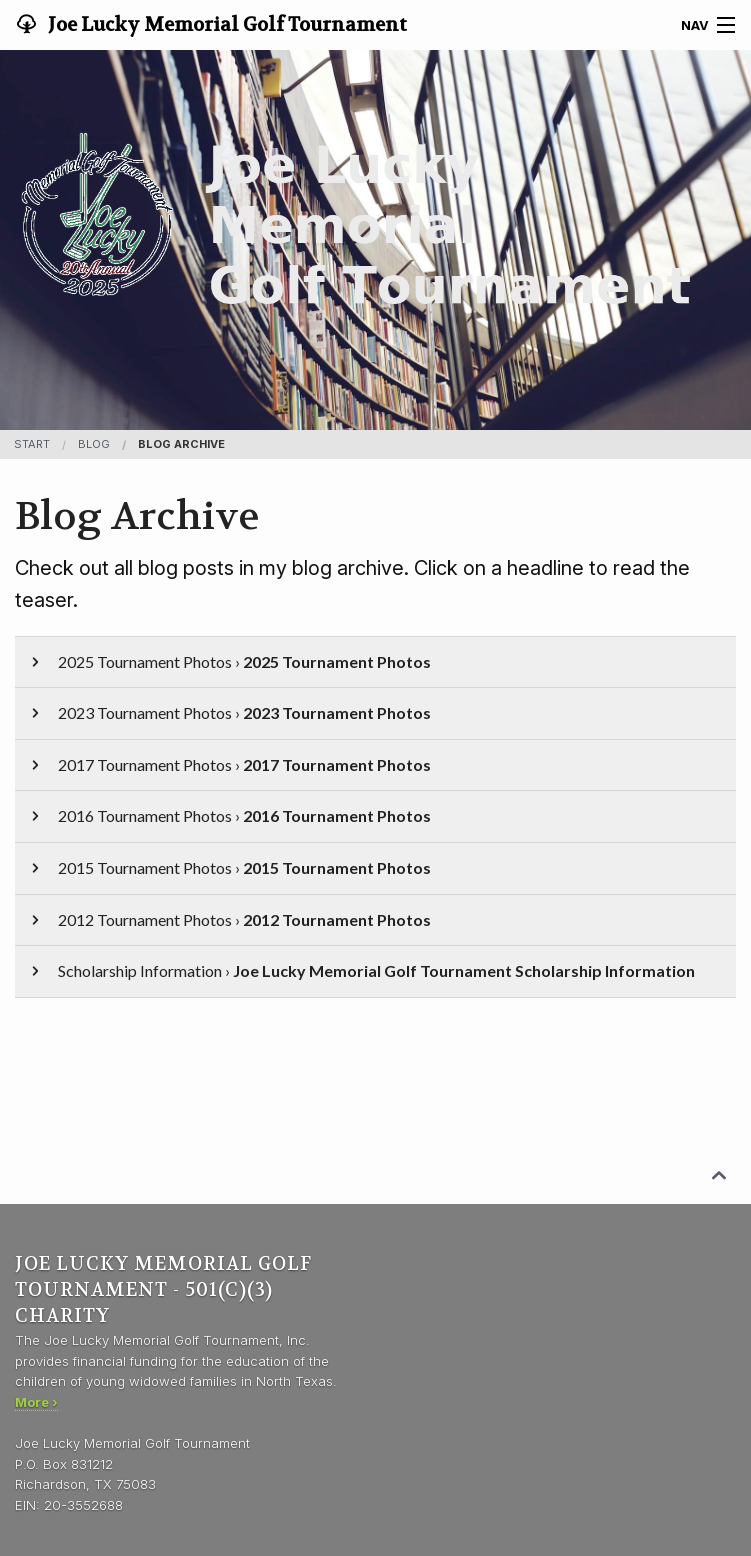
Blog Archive (181, 444)
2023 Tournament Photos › (229, 712)
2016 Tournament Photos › (229, 815)
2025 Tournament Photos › (229, 661)
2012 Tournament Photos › (229, 919)
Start (32, 444)
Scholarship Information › (361, 970)
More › (36, 1402)
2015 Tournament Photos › (229, 867)
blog (94, 444)
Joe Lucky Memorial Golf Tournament (225, 25)
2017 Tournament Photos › (229, 764)
